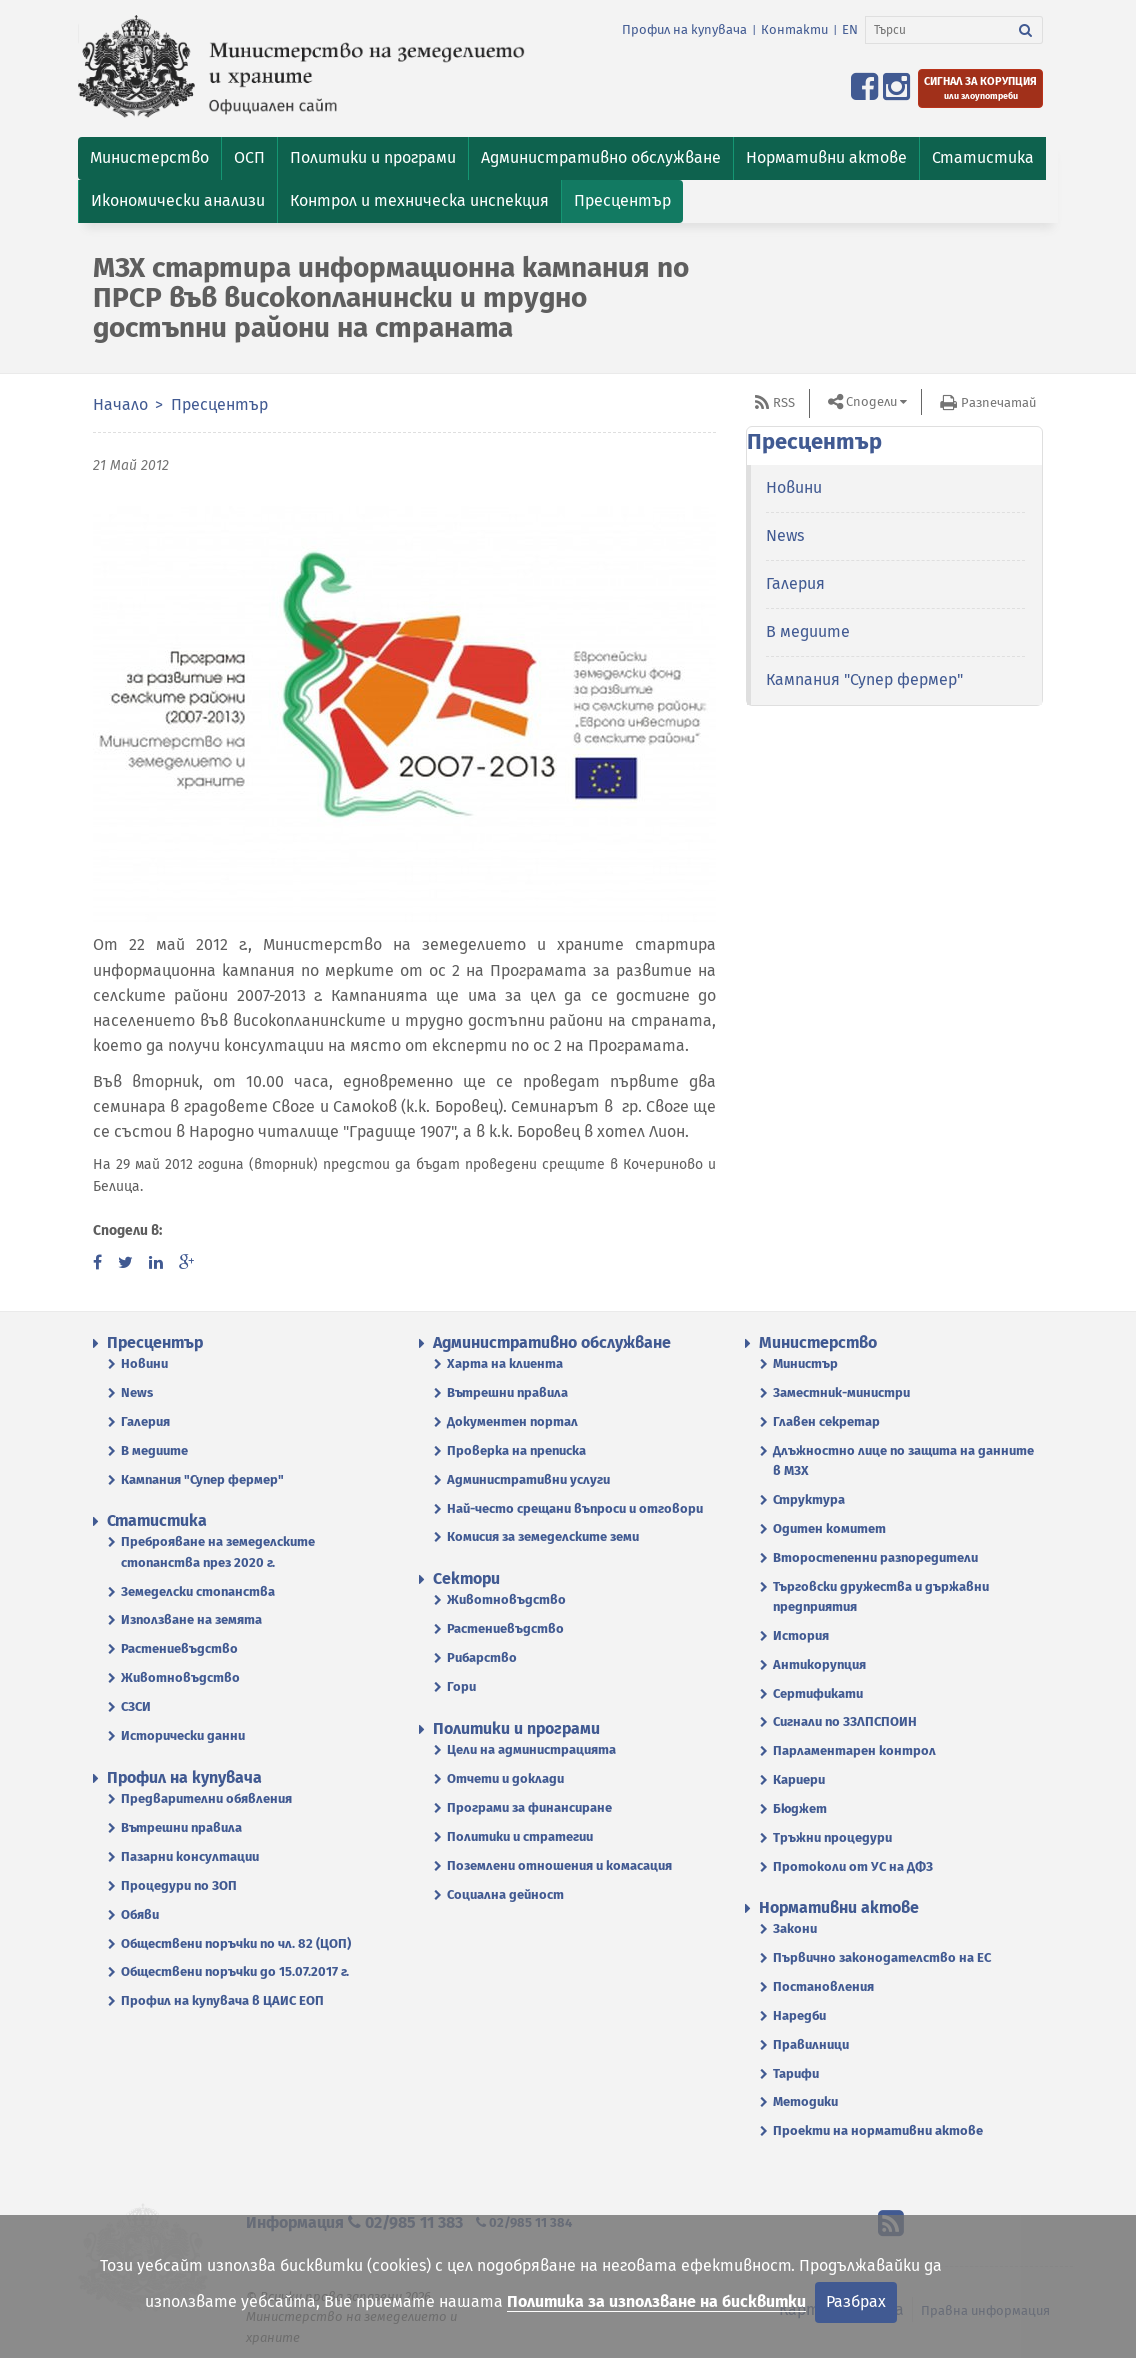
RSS (784, 402)
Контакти (794, 29)
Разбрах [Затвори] (856, 2301)
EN (850, 29)
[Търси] (937, 30)
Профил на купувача (684, 29)
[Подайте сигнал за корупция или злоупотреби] (980, 88)
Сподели (871, 401)
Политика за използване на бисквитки (656, 2301)
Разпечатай (998, 402)
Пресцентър (219, 404)
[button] (149, 158)
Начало (120, 404)
